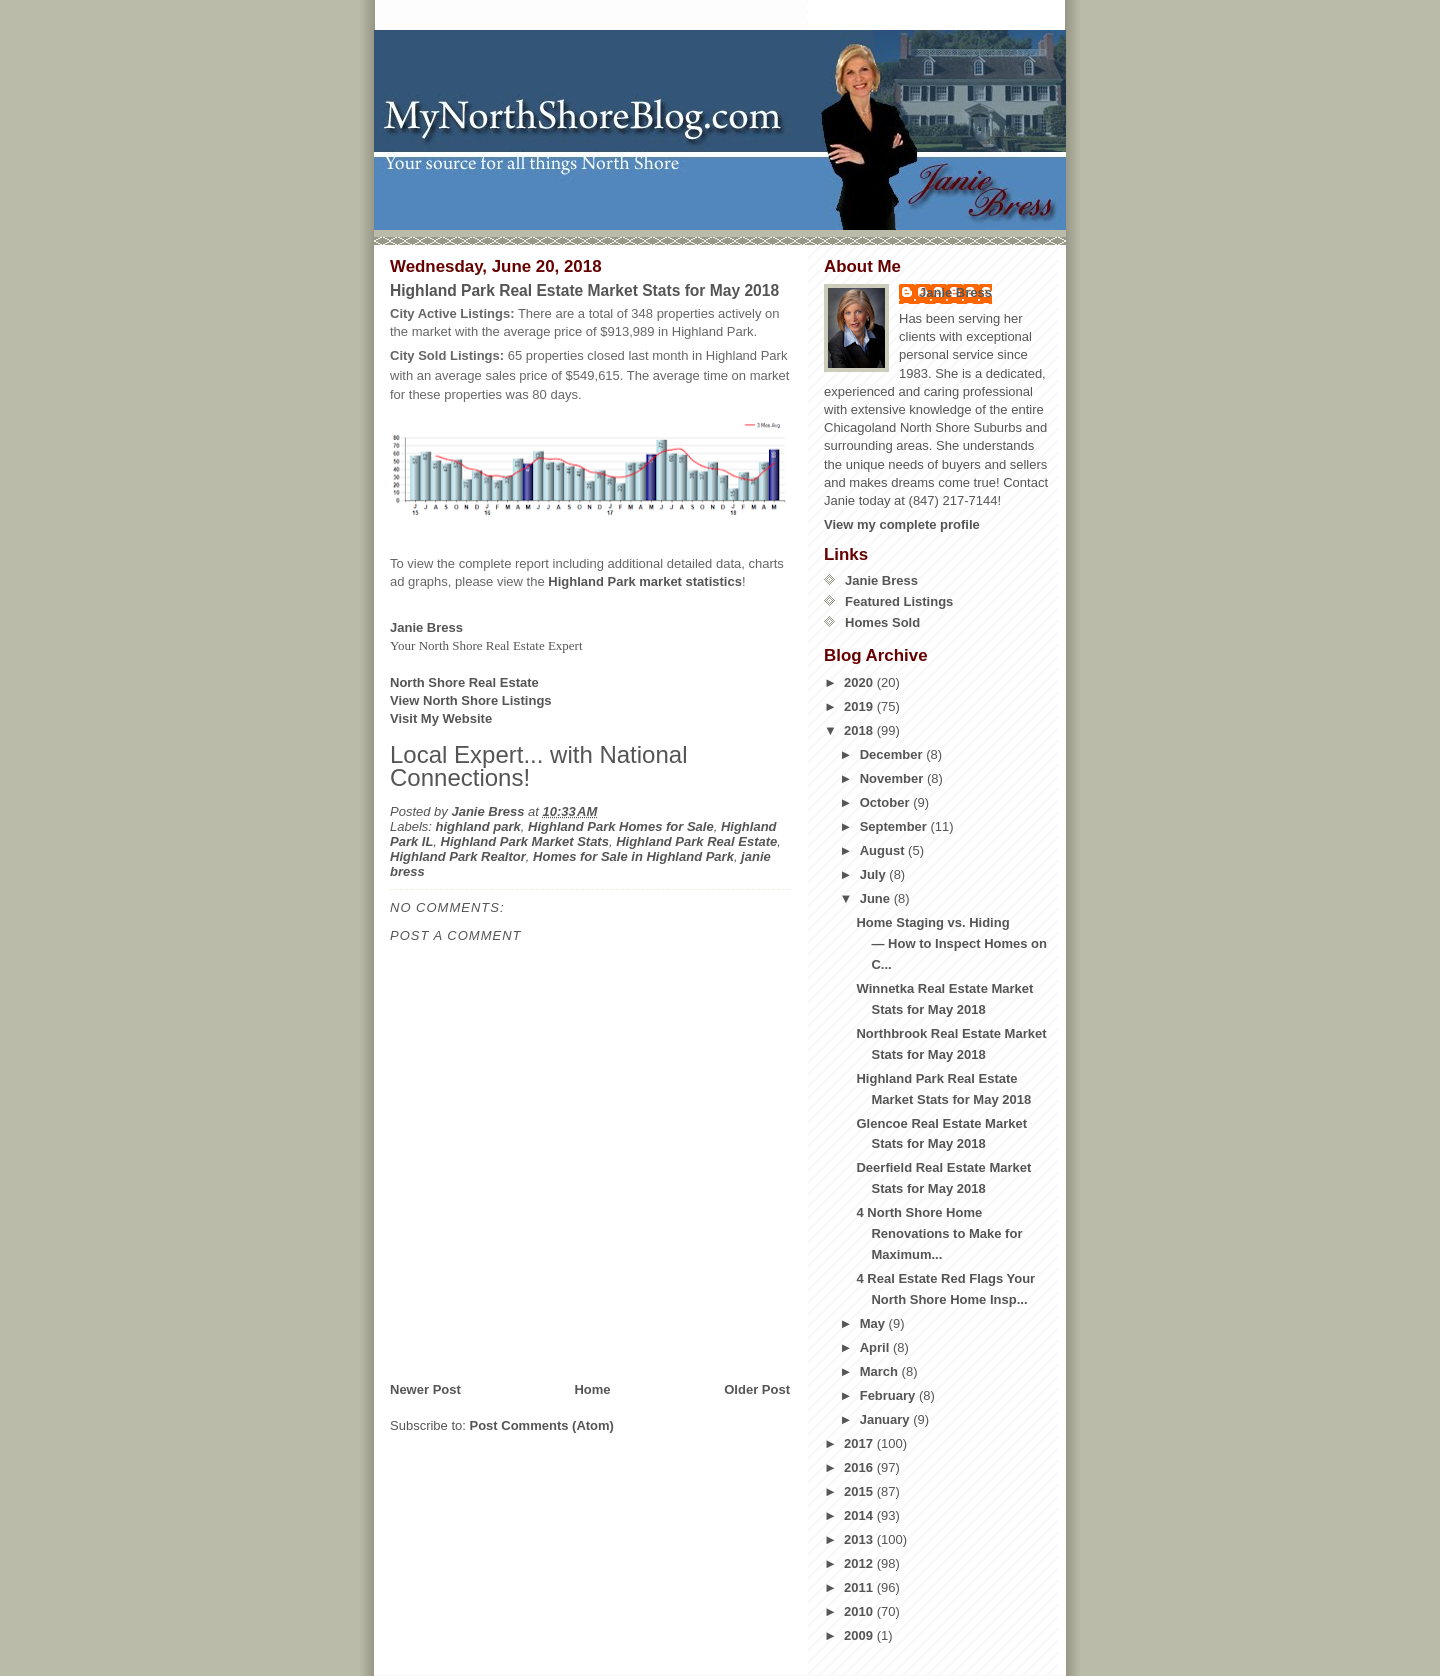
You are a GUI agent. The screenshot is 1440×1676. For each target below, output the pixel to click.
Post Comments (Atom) (542, 1425)
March (881, 1371)
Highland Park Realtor (458, 856)
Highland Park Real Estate (696, 841)
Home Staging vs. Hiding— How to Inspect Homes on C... (951, 943)
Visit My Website (441, 718)
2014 (860, 1515)
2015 (860, 1491)
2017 (860, 1443)
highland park (478, 826)
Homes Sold (882, 622)
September (895, 826)
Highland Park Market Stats (525, 841)
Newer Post (425, 1389)
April (876, 1347)
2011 (860, 1587)
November (893, 778)
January (886, 1419)
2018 (860, 730)
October (886, 802)
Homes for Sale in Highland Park (633, 856)
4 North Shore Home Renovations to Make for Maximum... (939, 1233)
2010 (860, 1611)
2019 (860, 706)
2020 (860, 682)
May (874, 1323)
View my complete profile (902, 524)
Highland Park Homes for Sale (621, 826)
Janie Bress (955, 292)
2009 (860, 1635)
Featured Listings (899, 601)
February (889, 1395)
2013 (860, 1539)
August (884, 850)
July (875, 874)
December (893, 754)
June (877, 898)
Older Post (757, 1389)
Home (592, 1389)
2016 (860, 1467)
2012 (860, 1563)
